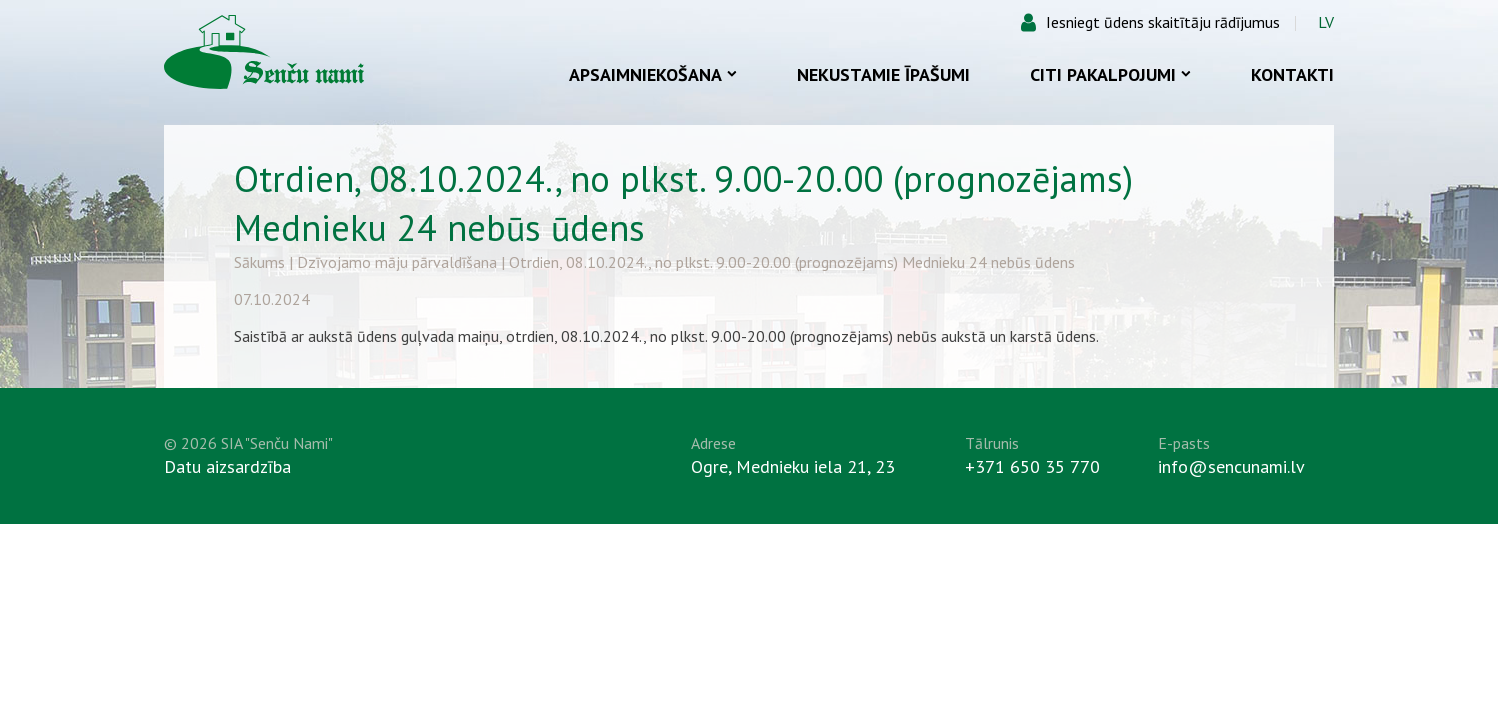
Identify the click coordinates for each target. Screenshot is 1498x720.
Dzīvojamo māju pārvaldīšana (397, 262)
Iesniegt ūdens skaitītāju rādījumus (1163, 22)
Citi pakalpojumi (1110, 74)
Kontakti (1292, 74)
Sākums (259, 262)
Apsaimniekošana (653, 74)
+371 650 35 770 (1032, 466)
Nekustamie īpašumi (883, 74)
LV (1326, 22)
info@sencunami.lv (1231, 466)
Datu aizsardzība (227, 466)
